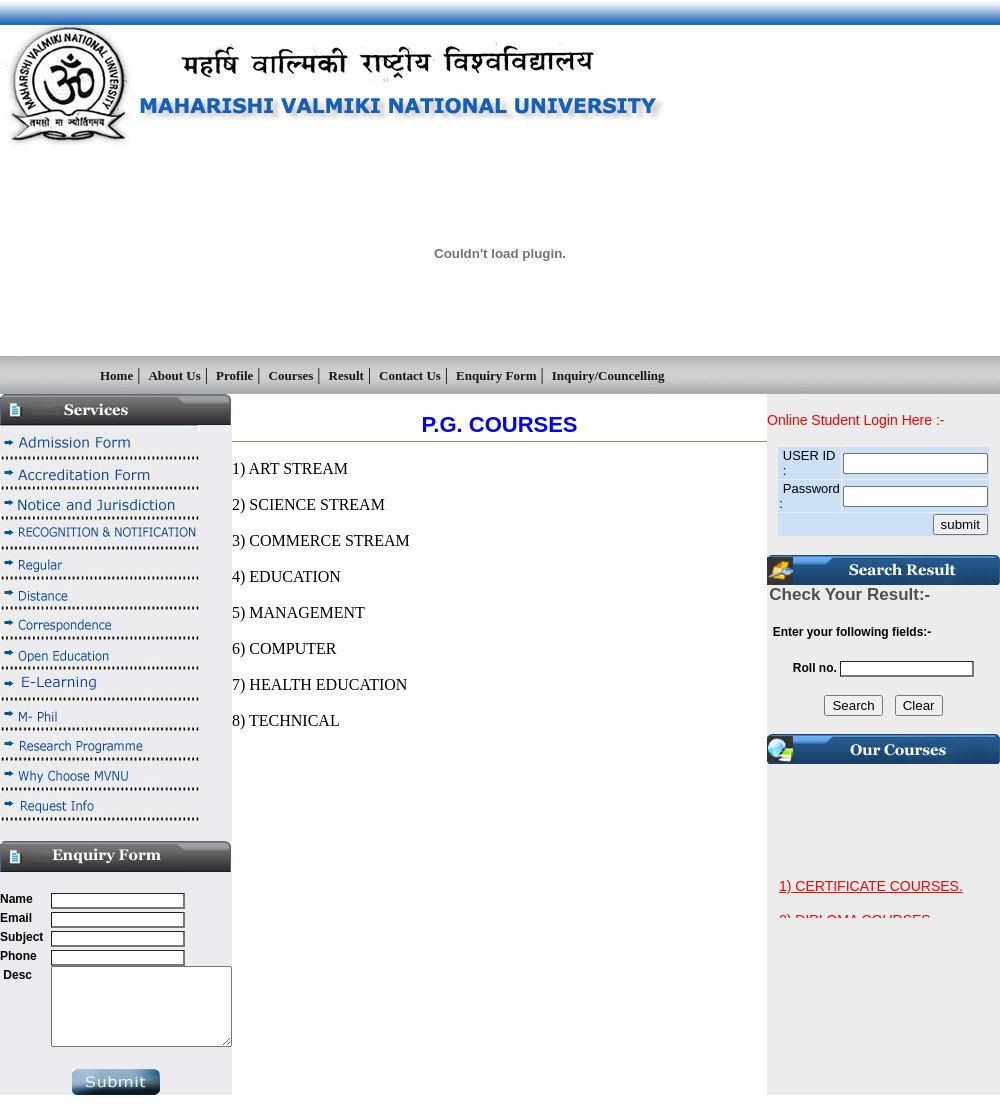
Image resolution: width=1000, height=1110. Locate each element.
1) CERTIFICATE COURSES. (871, 897)
